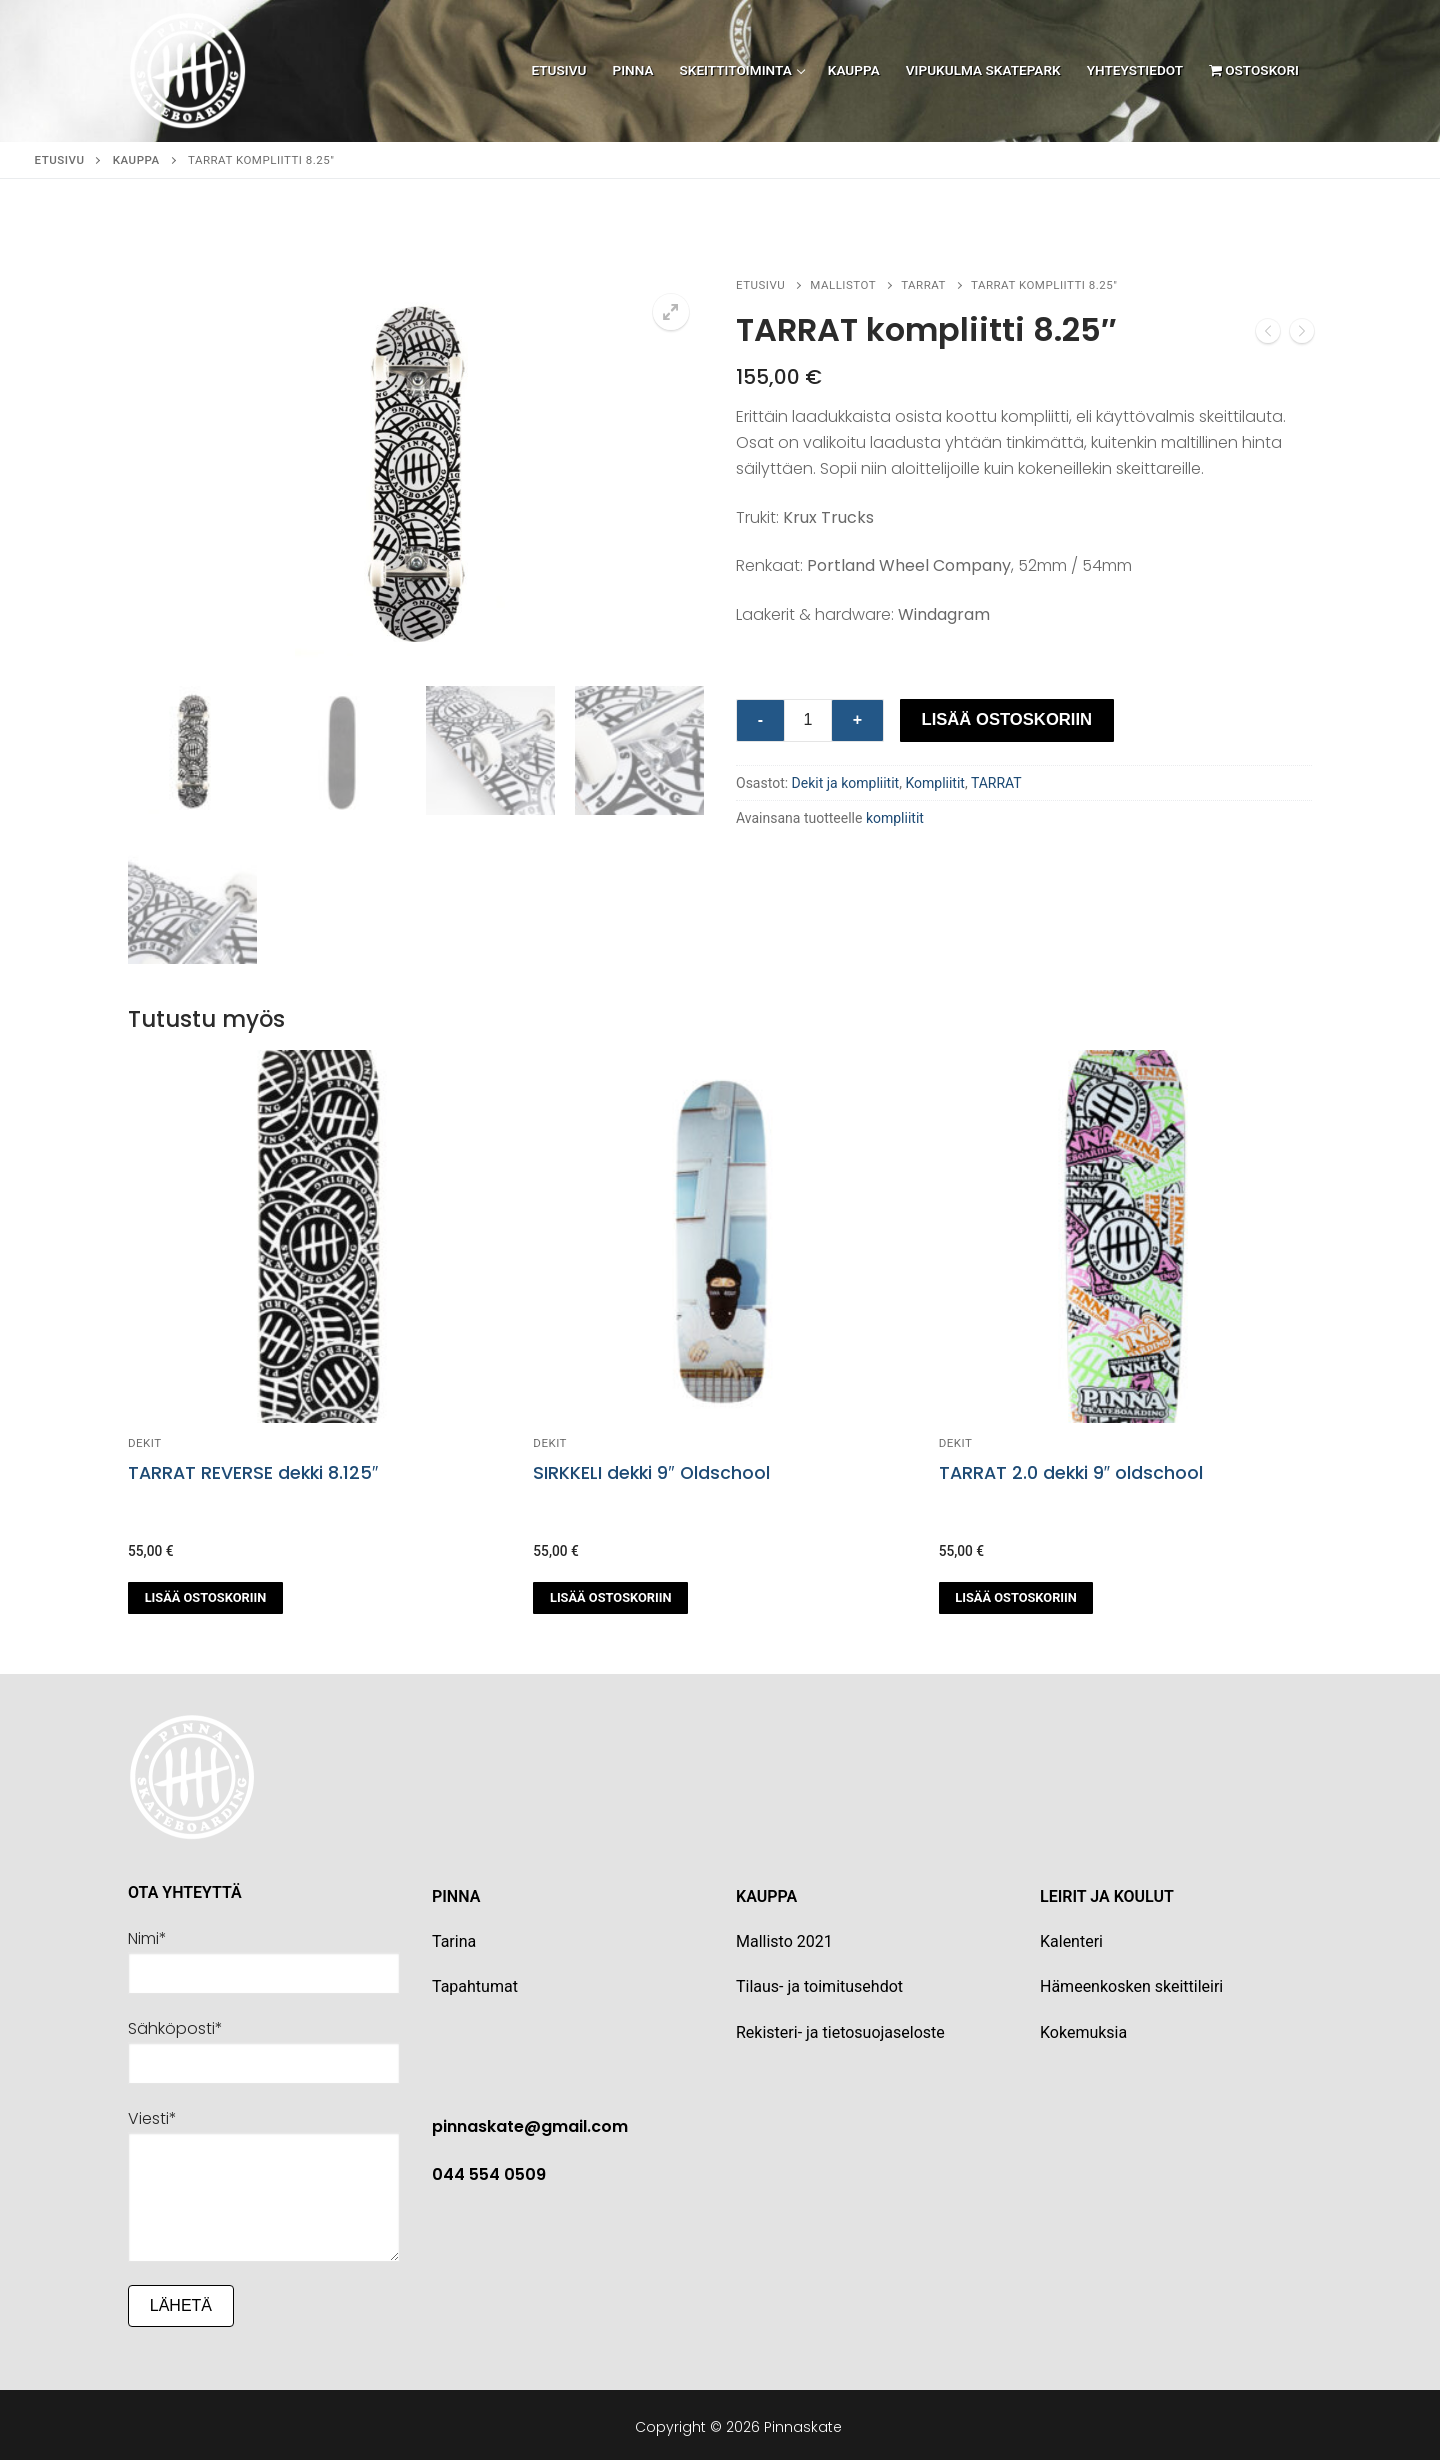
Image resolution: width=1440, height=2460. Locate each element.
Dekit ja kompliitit (846, 783)
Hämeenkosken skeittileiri (1131, 1983)
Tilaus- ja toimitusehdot (819, 1983)
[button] (671, 312)
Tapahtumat (475, 1983)
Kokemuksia (1083, 2028)
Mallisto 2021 (784, 1938)
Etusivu (60, 160)
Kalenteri (1071, 1938)
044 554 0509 (489, 2171)
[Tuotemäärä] (808, 721)
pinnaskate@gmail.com (530, 2123)
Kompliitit (935, 783)
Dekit (145, 1440)
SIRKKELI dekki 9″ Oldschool (651, 1470)
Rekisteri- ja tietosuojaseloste (840, 2028)
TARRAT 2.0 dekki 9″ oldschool (1071, 1470)
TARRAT (923, 285)
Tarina (454, 1938)
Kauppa (136, 160)
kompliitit (895, 818)
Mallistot (843, 285)
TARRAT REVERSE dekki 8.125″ (253, 1470)
